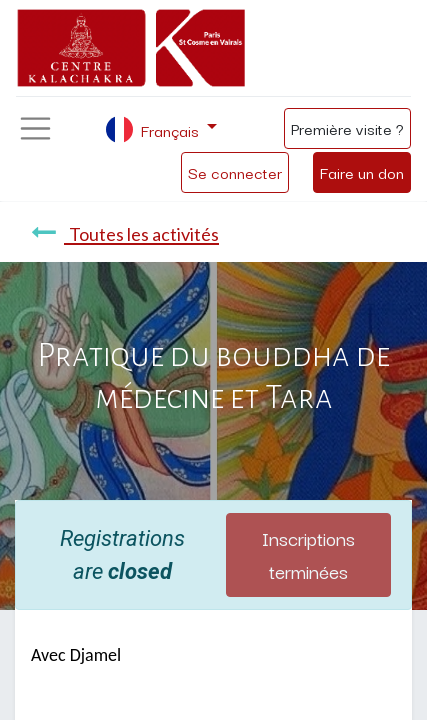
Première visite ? (347, 128)
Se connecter (235, 172)
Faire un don (362, 172)
